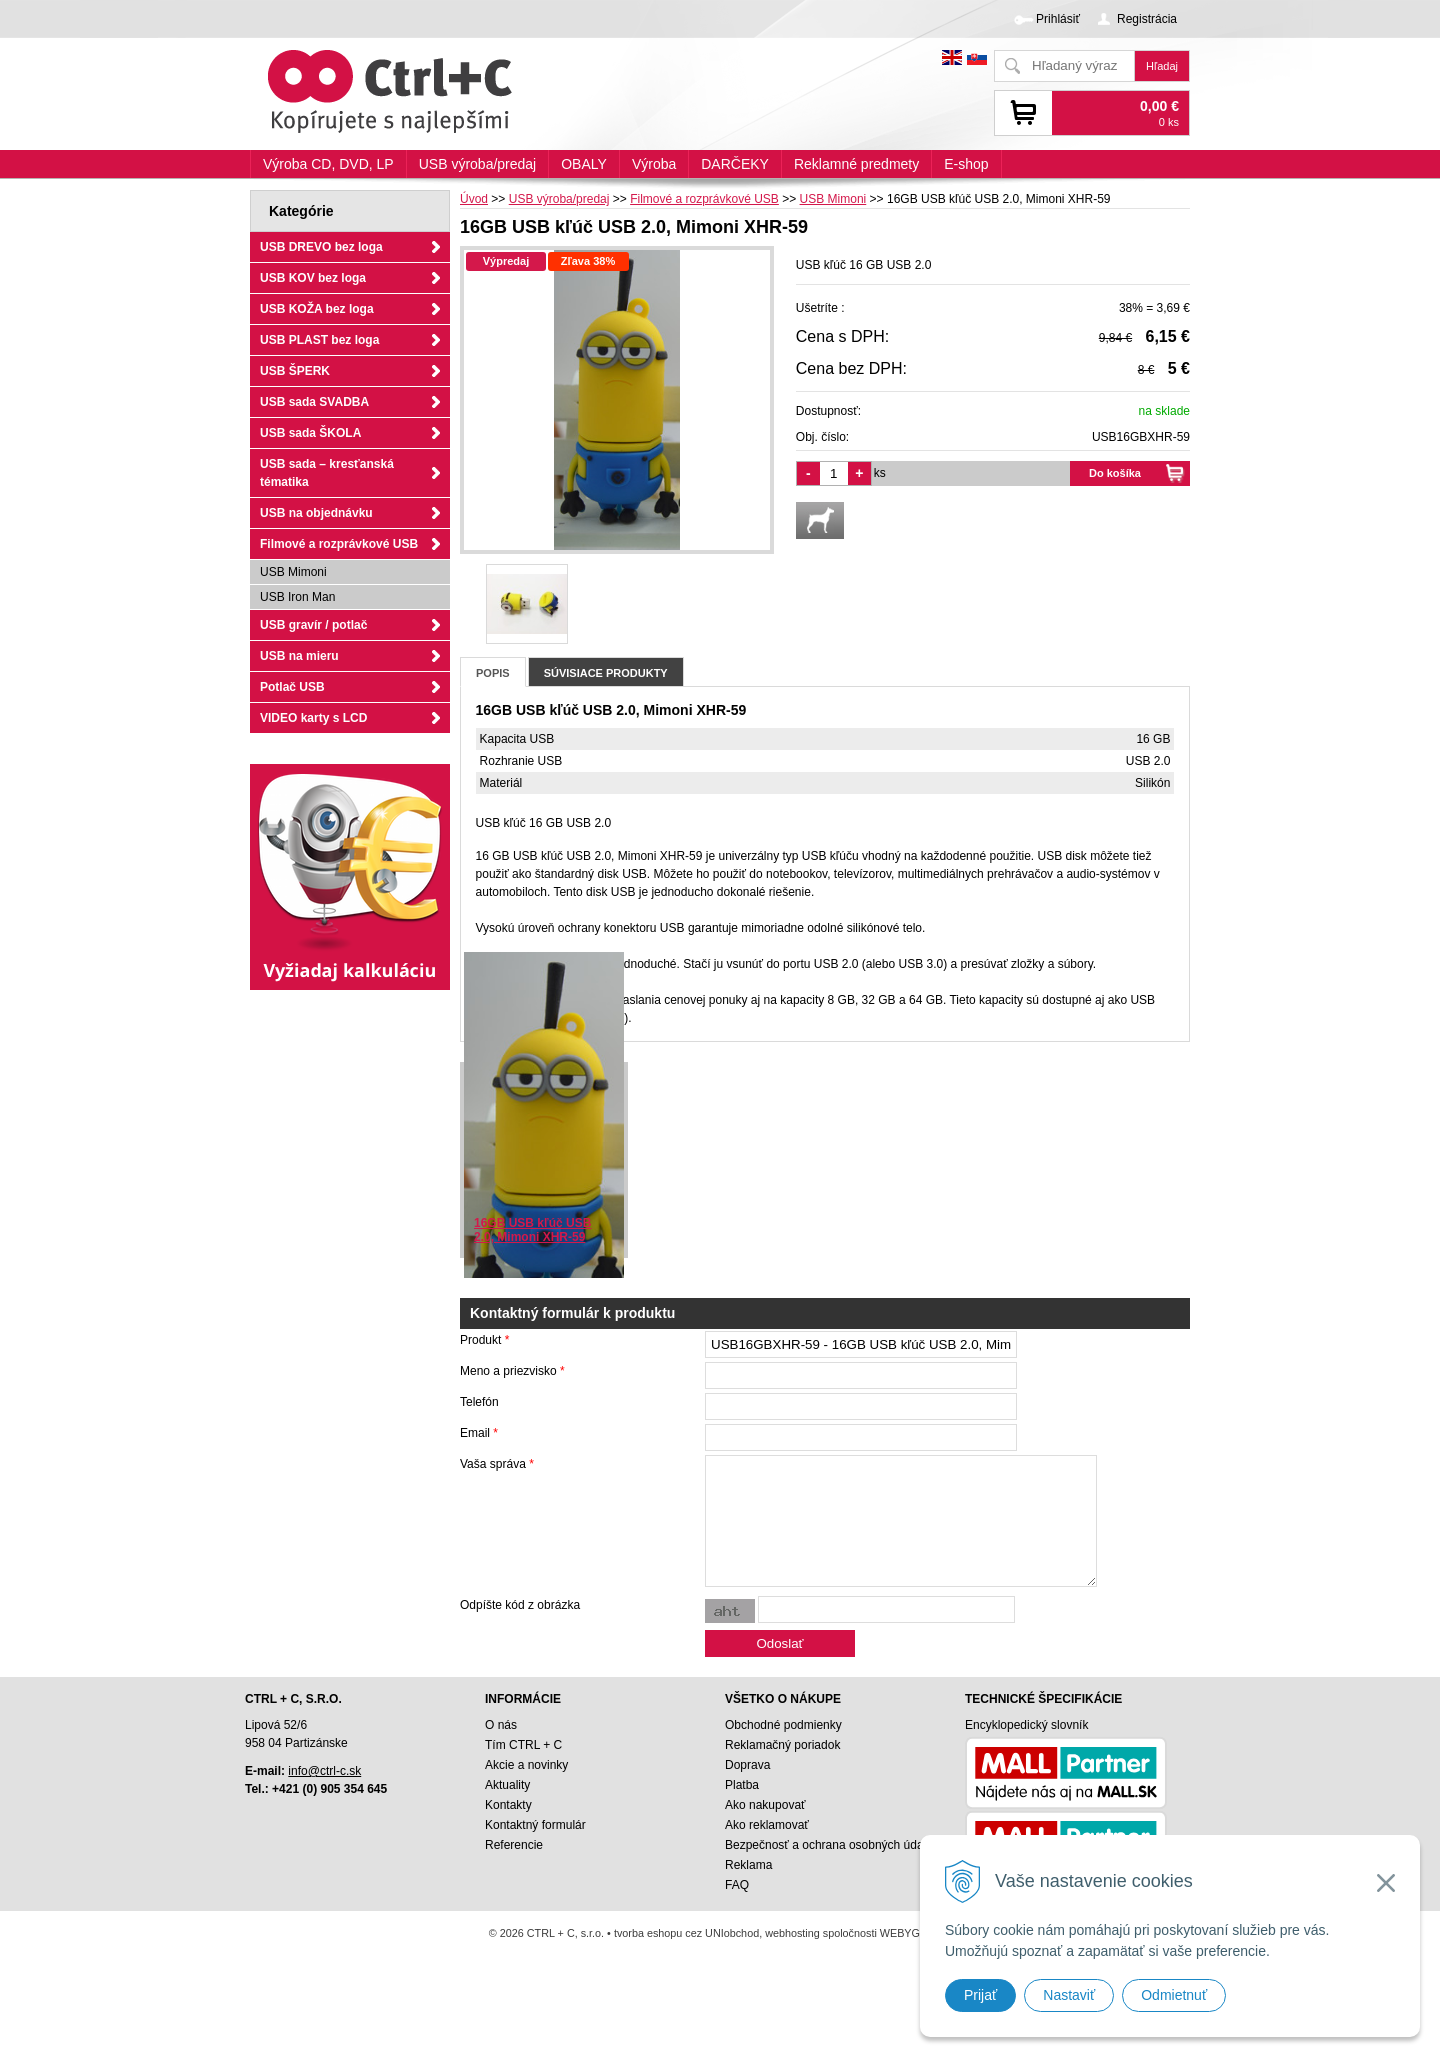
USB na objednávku (316, 513)
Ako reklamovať (767, 1825)
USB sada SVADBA (314, 402)
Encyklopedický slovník (1026, 1725)
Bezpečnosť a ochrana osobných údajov (832, 1845)
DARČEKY (735, 164)
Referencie (514, 1845)
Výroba (654, 164)
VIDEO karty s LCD (313, 718)
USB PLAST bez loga (319, 340)
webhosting (792, 1933)
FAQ (737, 1885)
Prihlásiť (1058, 19)
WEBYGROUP (915, 1933)
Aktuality (507, 1785)
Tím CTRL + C (523, 1745)
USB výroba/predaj (478, 164)
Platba (742, 1785)
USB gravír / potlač (313, 625)
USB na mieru (299, 656)
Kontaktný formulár (535, 1825)
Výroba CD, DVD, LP (328, 164)
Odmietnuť (1174, 1995)
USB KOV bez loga (313, 278)
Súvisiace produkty (606, 673)
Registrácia (1147, 19)
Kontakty (508, 1805)
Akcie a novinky (526, 1765)
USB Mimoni (293, 572)
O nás (501, 1725)
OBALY (584, 164)
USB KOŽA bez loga (317, 309)
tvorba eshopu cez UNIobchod (686, 1933)
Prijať (980, 1995)
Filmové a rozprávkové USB (339, 544)
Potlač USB (292, 687)
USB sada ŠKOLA (310, 433)
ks (880, 473)
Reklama (748, 1865)
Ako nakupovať (765, 1805)
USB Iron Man (297, 597)
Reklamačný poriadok (782, 1745)
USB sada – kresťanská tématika (327, 473)
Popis (493, 673)
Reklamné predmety (856, 164)
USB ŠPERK (295, 371)
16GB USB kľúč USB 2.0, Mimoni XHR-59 (532, 1230)
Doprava (747, 1765)
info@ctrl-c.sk (324, 1771)
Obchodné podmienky (783, 1725)
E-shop (966, 164)
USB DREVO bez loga (321, 247)
